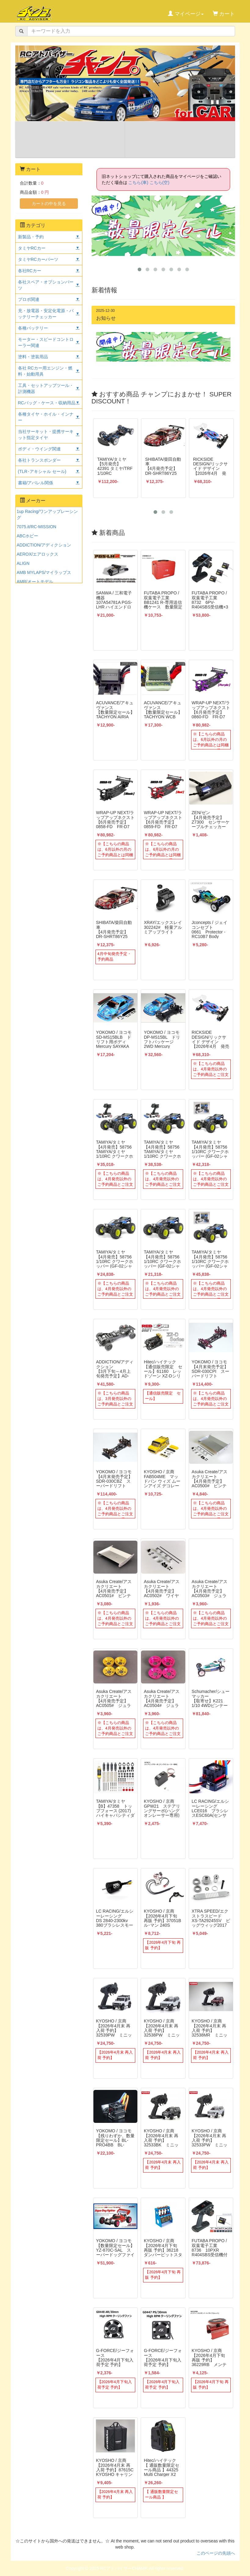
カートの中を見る (49, 203)
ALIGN (23, 563)
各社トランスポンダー (39, 460)
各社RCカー (29, 270)
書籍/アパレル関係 (35, 482)
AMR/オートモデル (35, 581)
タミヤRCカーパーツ (38, 259)
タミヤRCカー (31, 248)
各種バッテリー (33, 328)
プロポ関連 (28, 299)
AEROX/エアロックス (38, 554)
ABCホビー (27, 535)
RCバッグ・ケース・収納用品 (46, 402)
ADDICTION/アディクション (44, 545)
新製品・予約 (31, 236)
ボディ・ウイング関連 (39, 448)
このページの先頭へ (216, 2553)
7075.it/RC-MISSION (36, 526)
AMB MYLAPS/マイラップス (44, 572)
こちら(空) (159, 182)
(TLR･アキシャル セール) (42, 471)
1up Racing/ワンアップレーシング (47, 514)
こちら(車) (138, 182)
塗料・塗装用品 (33, 356)
